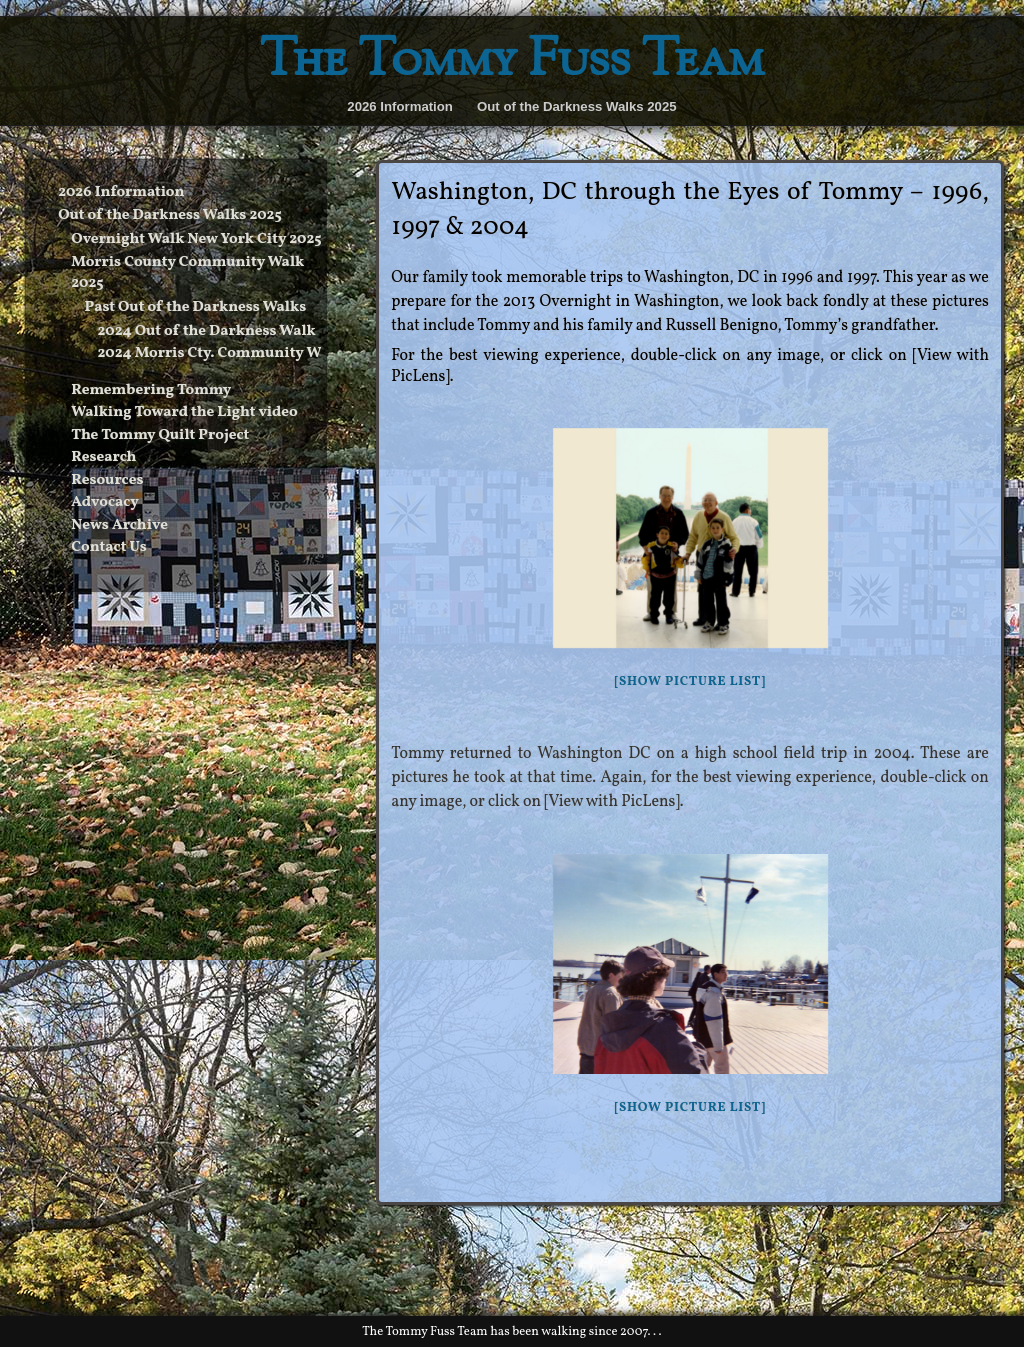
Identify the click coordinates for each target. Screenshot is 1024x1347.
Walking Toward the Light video (184, 412)
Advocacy (105, 502)
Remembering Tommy (151, 390)
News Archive (119, 525)
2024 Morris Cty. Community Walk (220, 353)
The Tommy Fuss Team (512, 62)
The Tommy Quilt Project (160, 435)
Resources (107, 480)
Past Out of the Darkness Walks (195, 307)
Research (103, 457)
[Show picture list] (689, 682)
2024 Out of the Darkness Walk (207, 331)
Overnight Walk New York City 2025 (196, 239)
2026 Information (400, 106)
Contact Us (109, 547)
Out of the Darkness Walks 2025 (577, 106)
